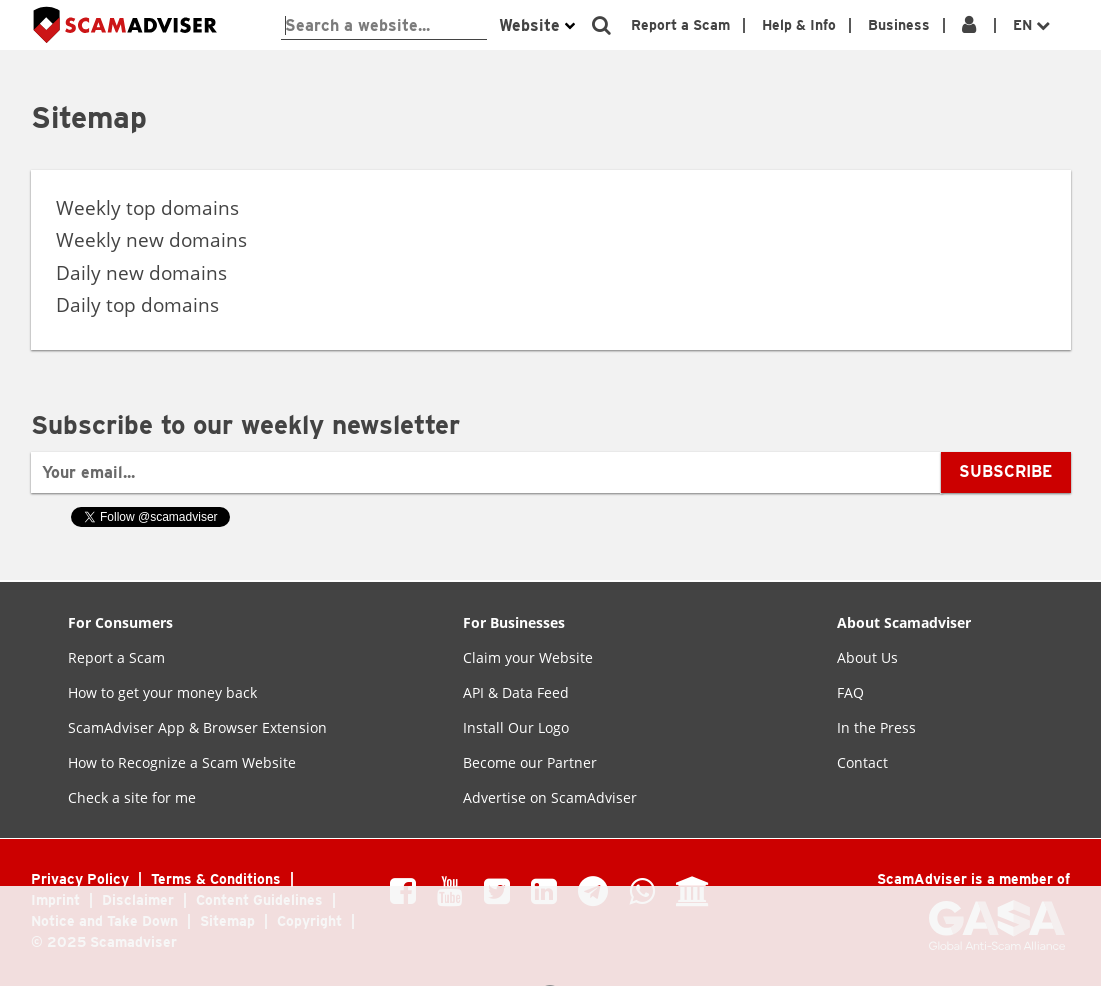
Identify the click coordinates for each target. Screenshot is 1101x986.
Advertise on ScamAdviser (550, 797)
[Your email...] (487, 472)
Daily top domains (137, 305)
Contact (862, 762)
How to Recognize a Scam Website (182, 762)
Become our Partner (530, 762)
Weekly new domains (151, 240)
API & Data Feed (516, 692)
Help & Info (799, 25)
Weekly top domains (147, 208)
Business (899, 25)
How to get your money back (162, 692)
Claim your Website (528, 657)
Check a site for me (132, 797)
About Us (867, 657)
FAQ (850, 692)
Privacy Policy (82, 879)
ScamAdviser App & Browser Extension (197, 727)
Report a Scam (680, 25)
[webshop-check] (384, 26)
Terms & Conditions (218, 879)
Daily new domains (141, 273)
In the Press (876, 727)
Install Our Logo (516, 727)
